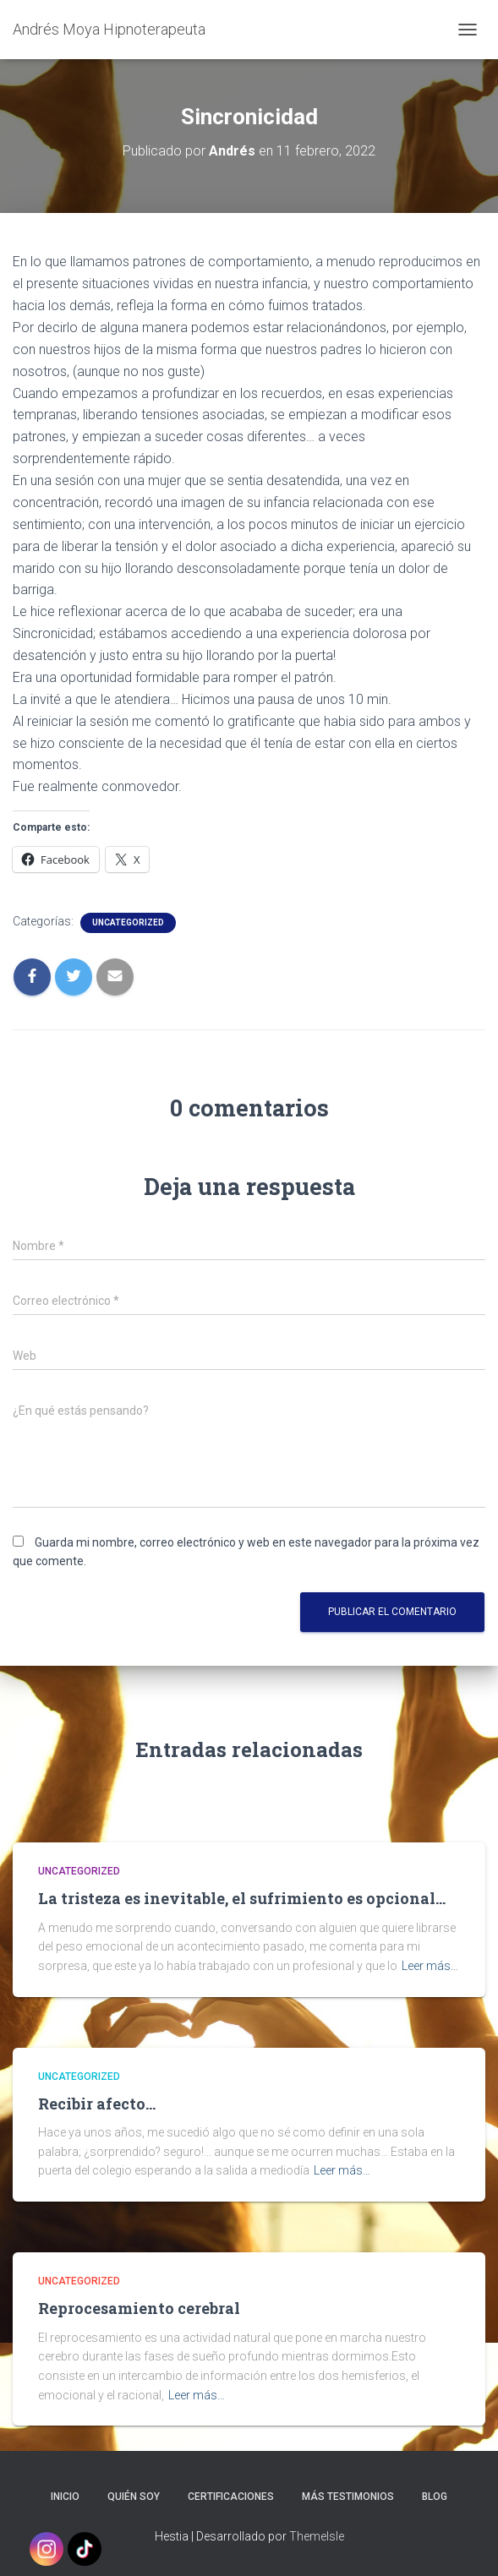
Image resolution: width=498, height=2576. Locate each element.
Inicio (65, 2496)
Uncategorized (128, 922)
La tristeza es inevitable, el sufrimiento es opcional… (242, 1898)
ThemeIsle (316, 2536)
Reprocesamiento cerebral (139, 2308)
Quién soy (133, 2496)
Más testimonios (348, 2496)
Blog (434, 2496)
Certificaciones (231, 2496)
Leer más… (430, 1966)
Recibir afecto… (97, 2103)
